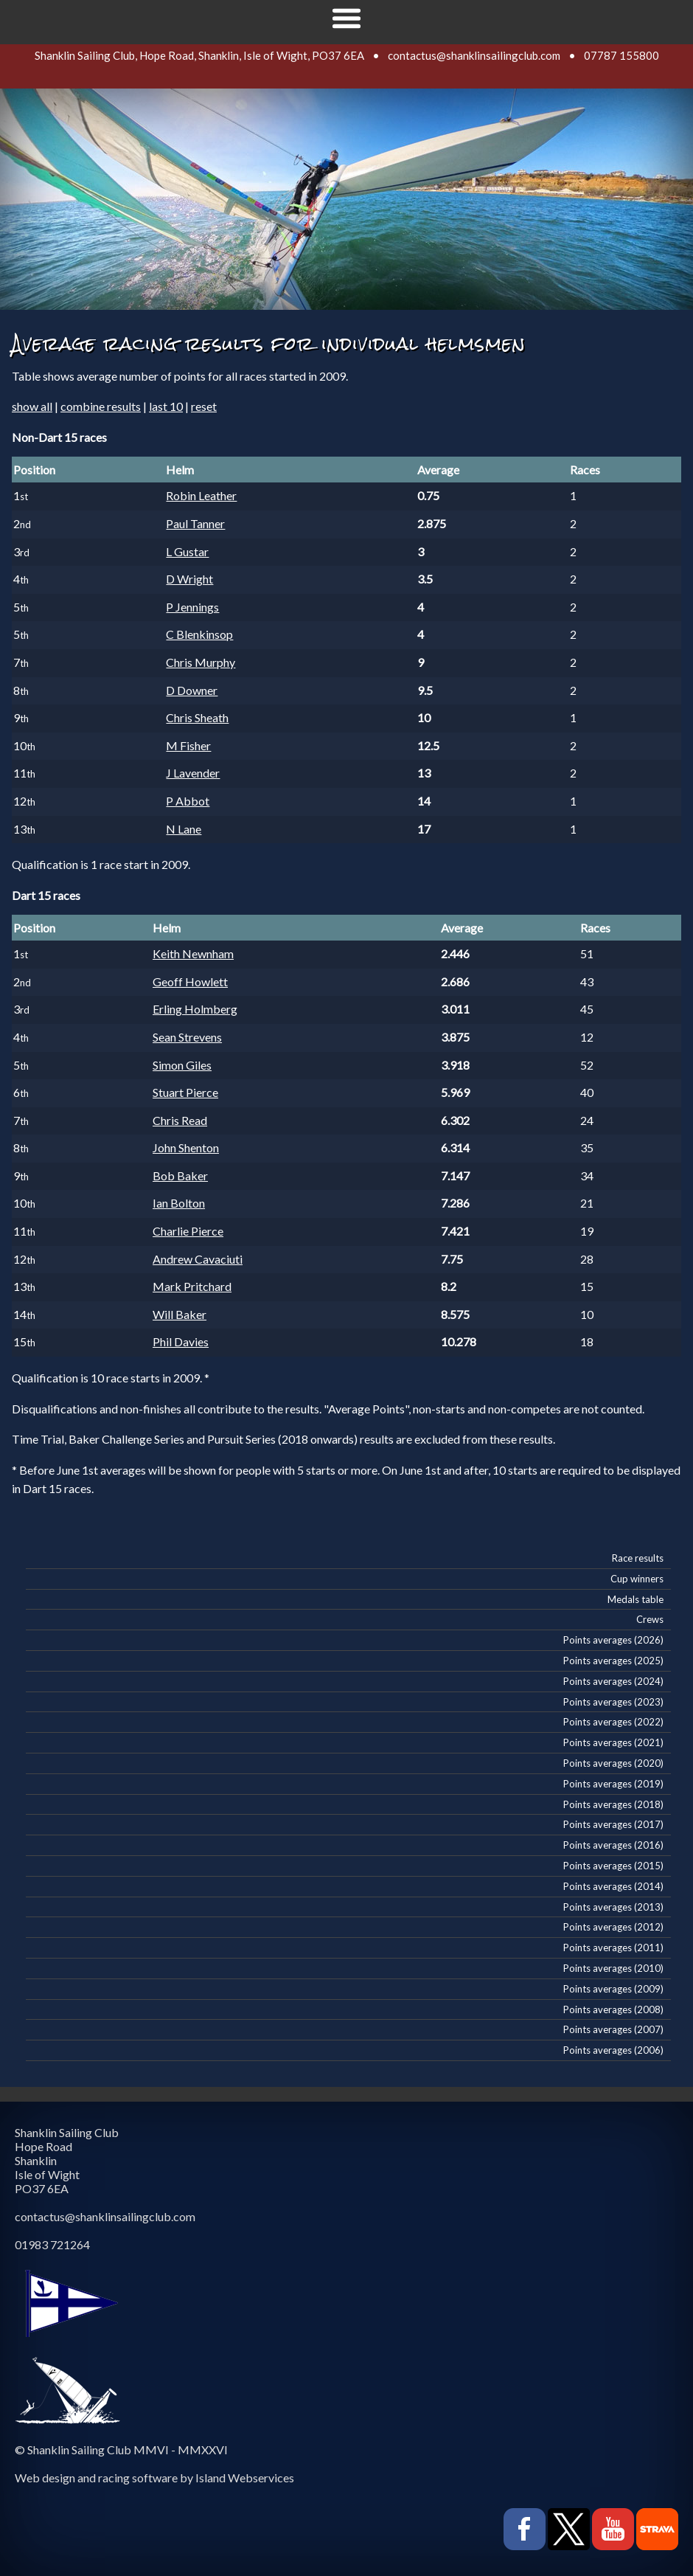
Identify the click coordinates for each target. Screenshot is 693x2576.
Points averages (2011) (613, 1947)
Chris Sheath (197, 717)
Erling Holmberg (195, 1009)
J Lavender (193, 773)
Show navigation (346, 18)
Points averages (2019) (613, 1784)
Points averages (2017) (613, 1824)
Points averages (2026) (613, 1640)
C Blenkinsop (199, 634)
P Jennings (192, 607)
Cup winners (637, 1579)
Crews (650, 1619)
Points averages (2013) (613, 1907)
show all (32, 406)
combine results (100, 406)
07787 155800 (621, 55)
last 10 (166, 406)
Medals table (635, 1599)
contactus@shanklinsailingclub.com (474, 55)
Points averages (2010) (613, 1968)
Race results (638, 1558)
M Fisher (188, 745)
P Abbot (187, 801)
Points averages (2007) (613, 2029)
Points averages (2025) (613, 1660)
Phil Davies (181, 1341)
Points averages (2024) (613, 1681)
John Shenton (186, 1147)
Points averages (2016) (613, 1845)
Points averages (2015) (613, 1866)
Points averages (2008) (613, 2009)
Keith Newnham (193, 953)
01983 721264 (52, 2244)
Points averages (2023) (613, 1702)
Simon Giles (182, 1065)
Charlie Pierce (188, 1231)
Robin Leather (201, 495)
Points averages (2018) (613, 1804)
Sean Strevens (187, 1037)
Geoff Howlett (190, 981)
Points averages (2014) (613, 1886)
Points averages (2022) (613, 1722)
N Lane (183, 829)
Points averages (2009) (613, 1989)
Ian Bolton (179, 1203)
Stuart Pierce (185, 1092)
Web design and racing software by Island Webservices (154, 2478)
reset (204, 406)
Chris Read (180, 1120)
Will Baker (179, 1314)
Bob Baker (180, 1175)
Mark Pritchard (192, 1286)
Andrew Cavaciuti (198, 1259)
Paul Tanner (195, 523)
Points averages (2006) (613, 2050)
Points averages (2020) (613, 1763)
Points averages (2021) (613, 1742)
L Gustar (187, 551)
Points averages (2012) (613, 1927)
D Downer (191, 690)
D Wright (189, 579)
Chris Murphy (200, 662)
